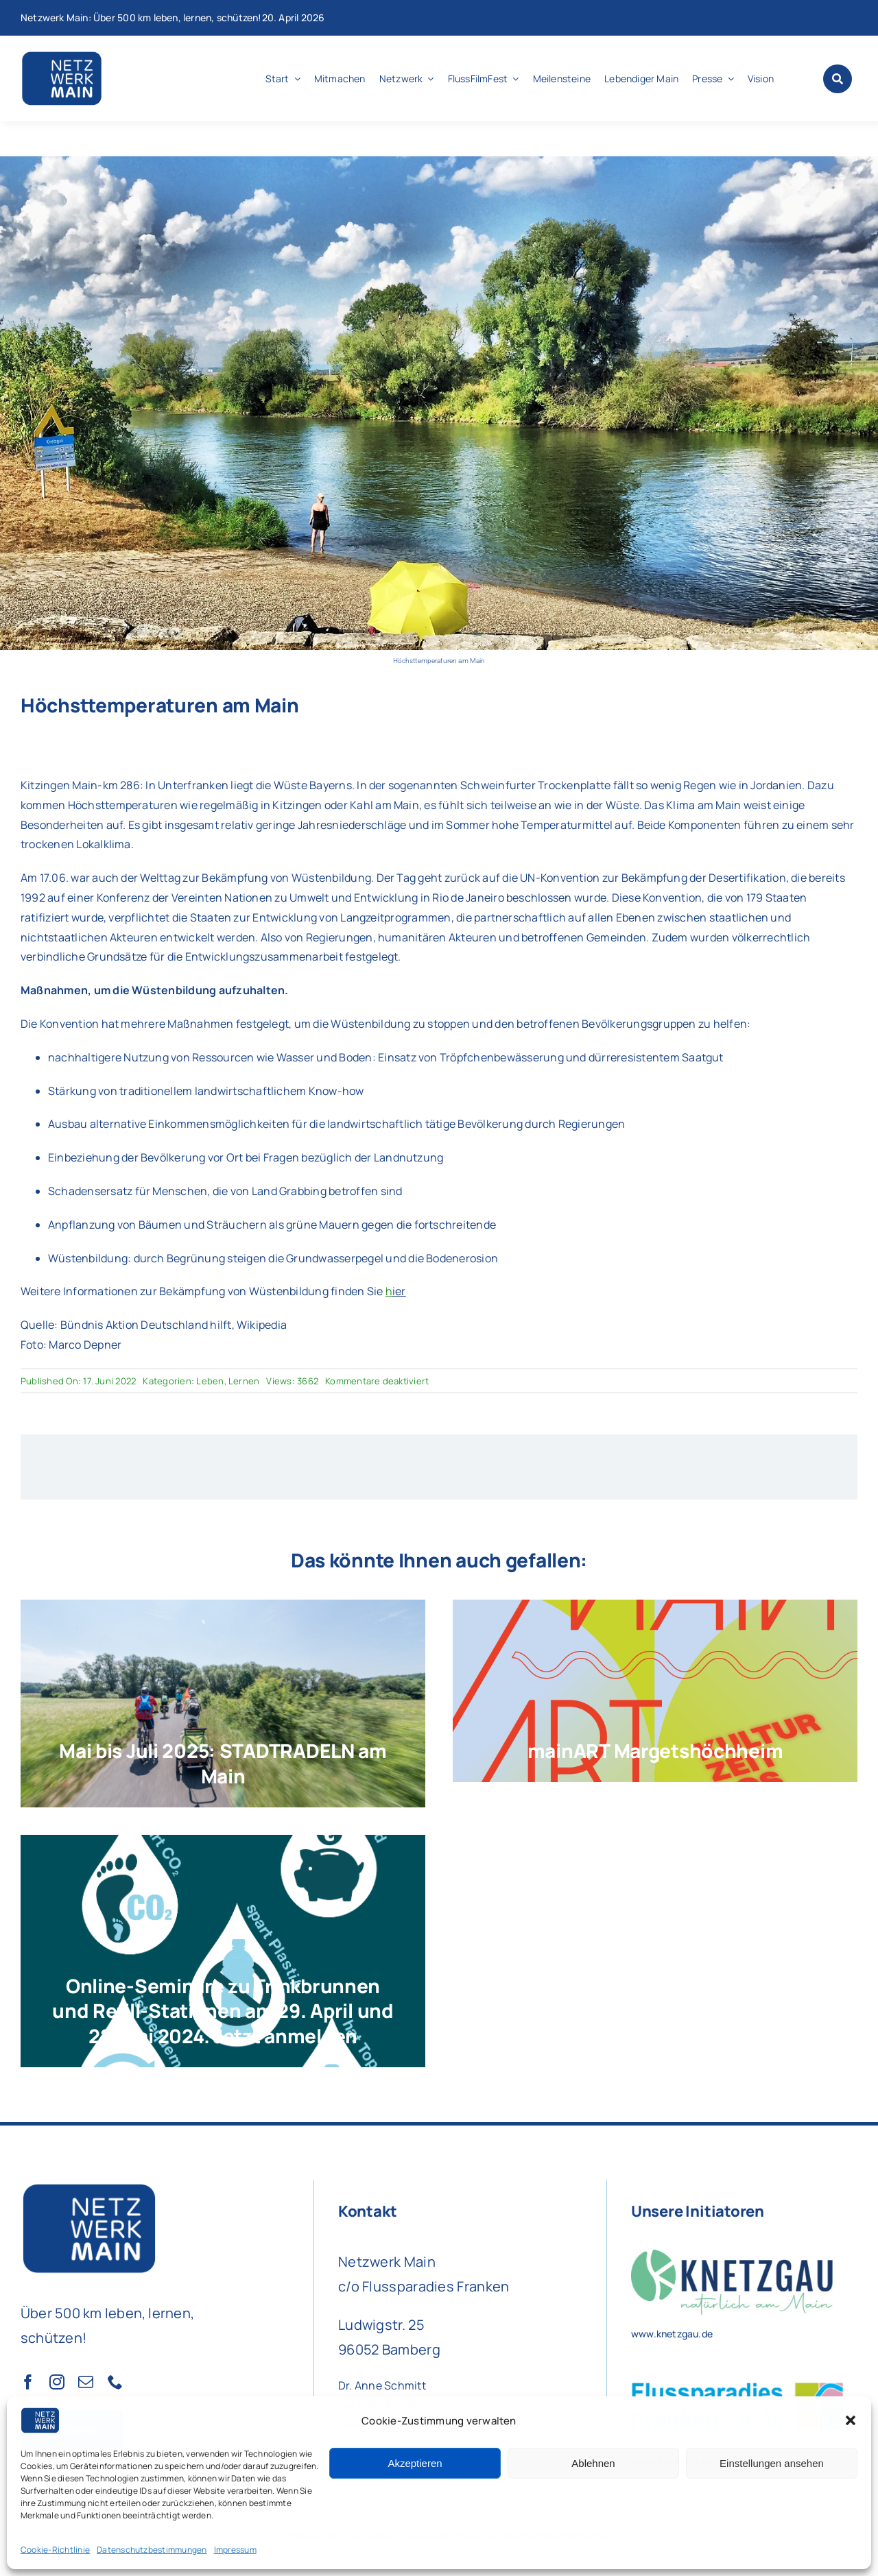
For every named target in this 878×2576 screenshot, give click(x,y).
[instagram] (56, 2382)
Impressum (235, 2549)
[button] (850, 2420)
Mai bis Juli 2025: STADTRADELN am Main (223, 1762)
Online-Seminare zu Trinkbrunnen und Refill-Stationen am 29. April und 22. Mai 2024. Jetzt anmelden (223, 2011)
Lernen (243, 1381)
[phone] (115, 2382)
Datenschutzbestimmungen (152, 2549)
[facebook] (28, 2382)
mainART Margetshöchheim (655, 1750)
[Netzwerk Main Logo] (62, 54)
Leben (210, 1381)
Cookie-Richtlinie (55, 2549)
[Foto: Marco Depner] (439, 161)
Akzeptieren (415, 2463)
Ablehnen (593, 2463)
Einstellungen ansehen (772, 2463)
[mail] (85, 2382)
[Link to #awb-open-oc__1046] (837, 78)
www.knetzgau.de (672, 2333)
